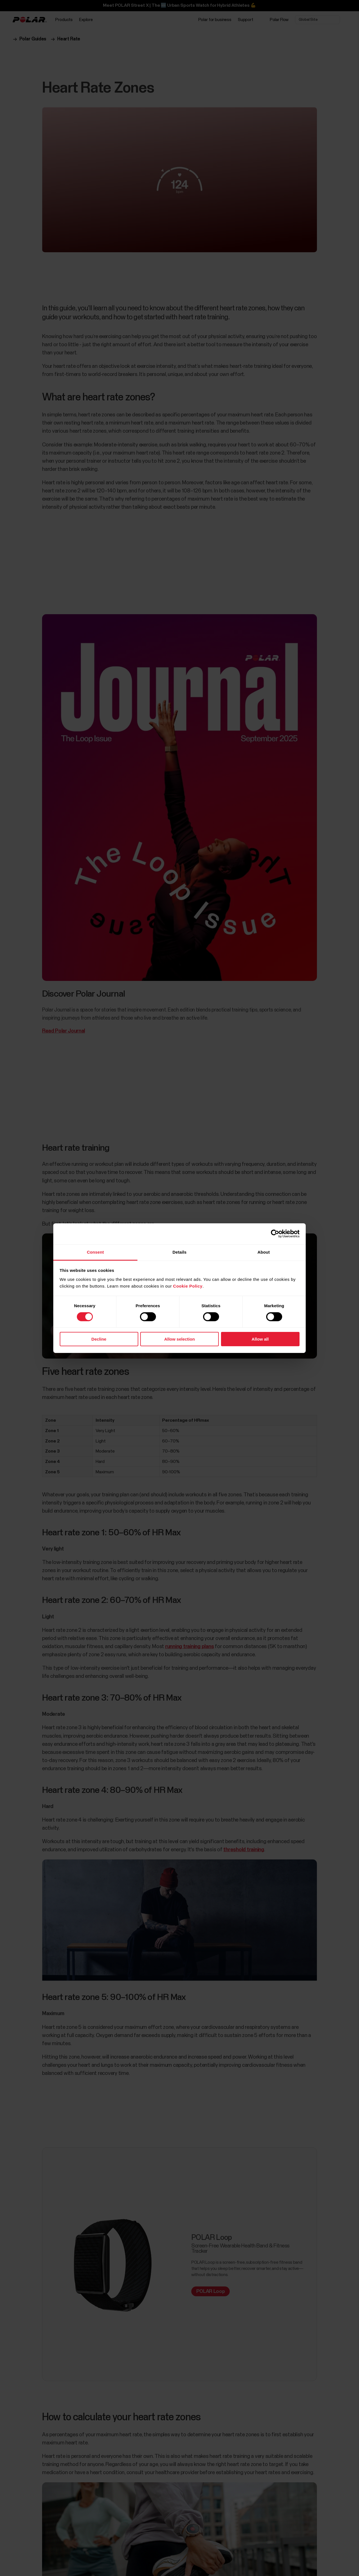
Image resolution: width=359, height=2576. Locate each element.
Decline (98, 1339)
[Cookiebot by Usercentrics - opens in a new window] (275, 1233)
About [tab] (263, 1251)
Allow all (260, 1339)
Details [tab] (179, 1251)
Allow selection (179, 1339)
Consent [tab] (95, 1251)
